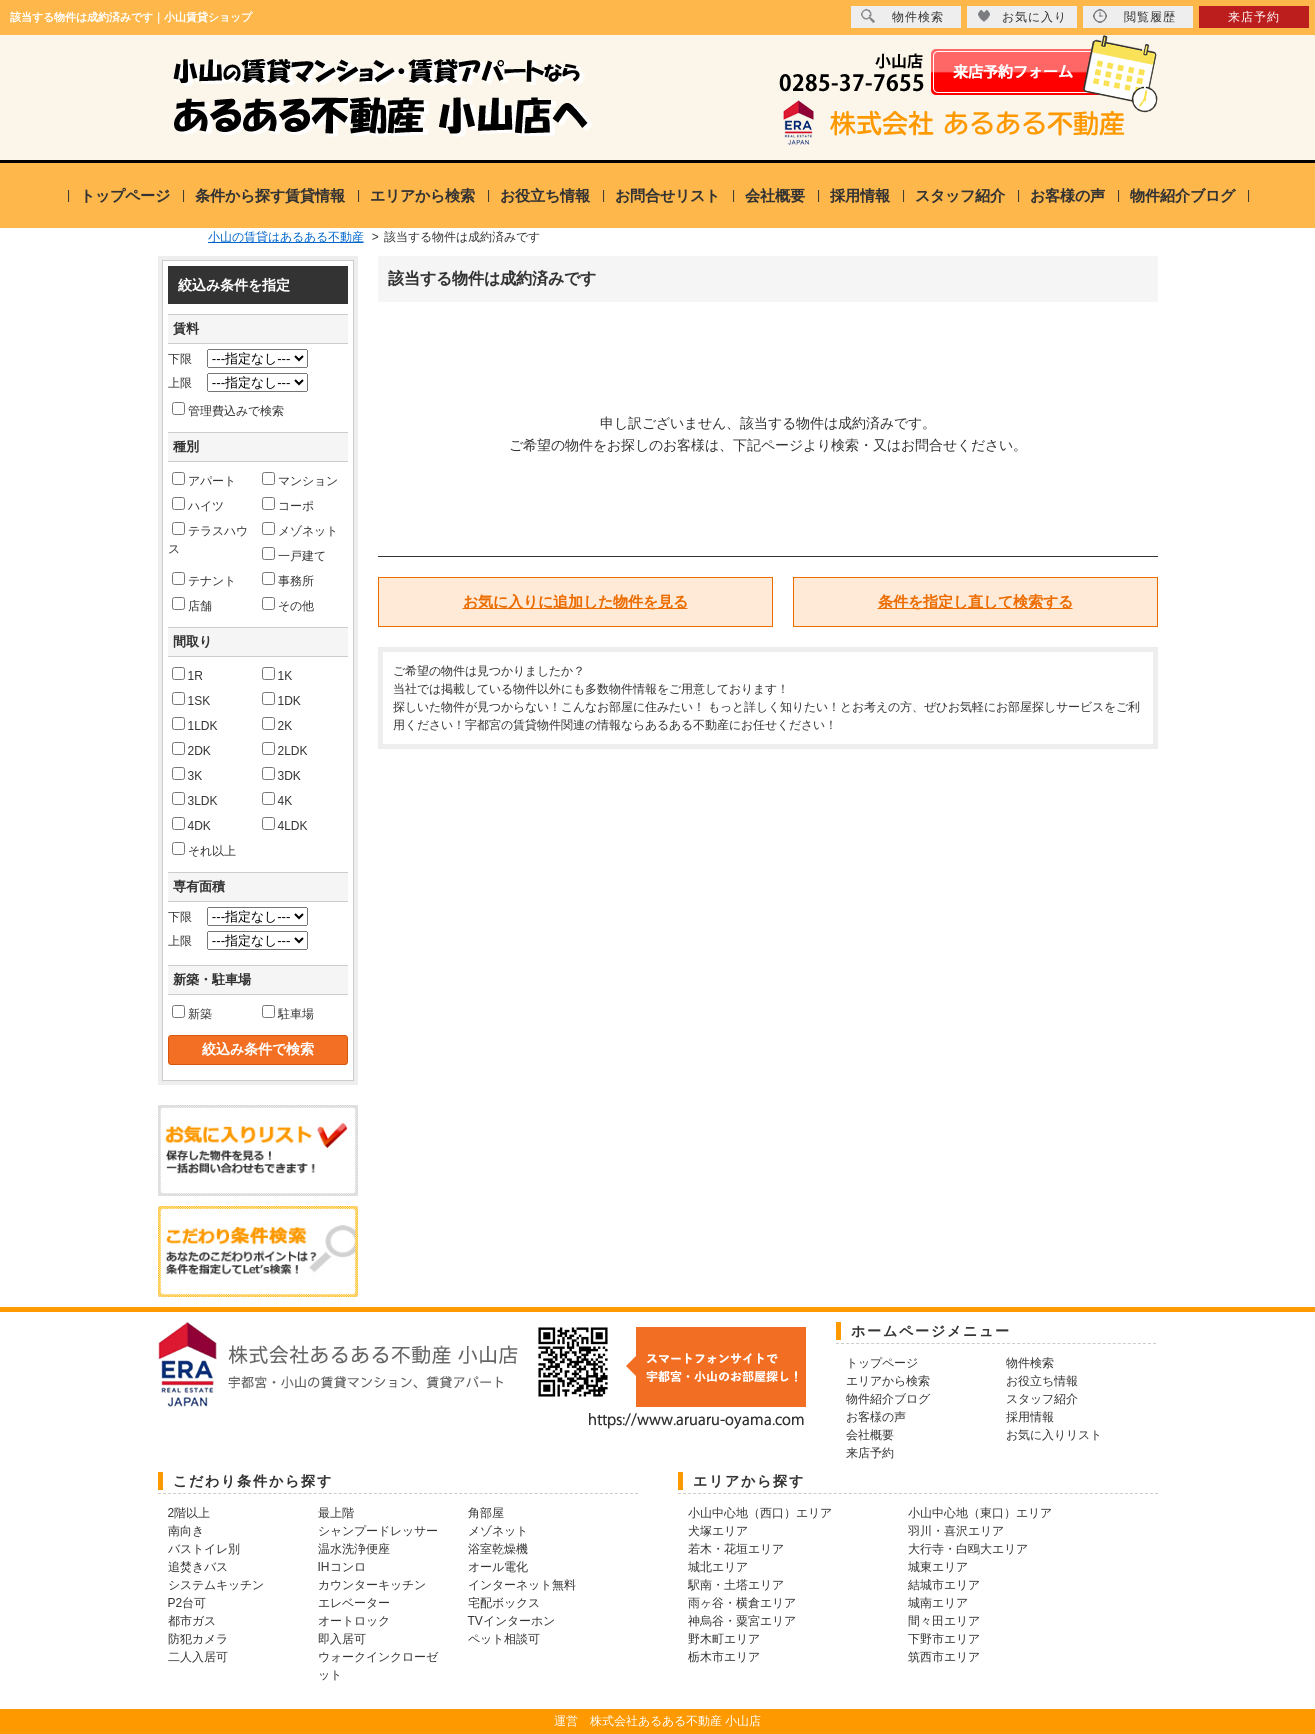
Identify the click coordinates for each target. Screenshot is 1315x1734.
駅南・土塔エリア (736, 1585)
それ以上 (204, 850)
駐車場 (288, 1013)
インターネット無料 (522, 1585)
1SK (191, 700)
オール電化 (498, 1567)
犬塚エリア (718, 1531)
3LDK (195, 800)
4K (277, 800)
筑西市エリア (944, 1657)
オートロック (354, 1621)
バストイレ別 (204, 1549)
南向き (186, 1531)
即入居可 (342, 1639)
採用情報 (860, 195)
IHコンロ (342, 1567)
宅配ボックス (504, 1603)
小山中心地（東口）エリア (980, 1513)
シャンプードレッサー (378, 1531)
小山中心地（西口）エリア (760, 1513)
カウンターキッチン (372, 1585)
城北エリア (718, 1567)
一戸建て (294, 555)
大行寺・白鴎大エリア (968, 1549)
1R (187, 675)
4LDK (285, 825)
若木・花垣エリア (736, 1549)
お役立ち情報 (545, 195)
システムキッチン (216, 1585)
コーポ (288, 505)
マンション (300, 480)
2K (277, 725)
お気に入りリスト (1054, 1435)
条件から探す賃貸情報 (270, 195)
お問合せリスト (667, 195)
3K (187, 775)
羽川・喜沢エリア (956, 1531)
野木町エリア (724, 1639)
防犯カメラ (198, 1639)
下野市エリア (944, 1639)
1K (277, 675)
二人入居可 (198, 1657)
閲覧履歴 (1134, 16)
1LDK (195, 725)
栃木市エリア (724, 1657)
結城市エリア (944, 1585)
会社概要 (775, 195)
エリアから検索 (422, 195)
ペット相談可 (504, 1639)
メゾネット (300, 530)
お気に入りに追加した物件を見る (575, 601)
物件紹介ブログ (1182, 195)
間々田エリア (944, 1621)
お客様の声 (1067, 195)
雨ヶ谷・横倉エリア (742, 1603)
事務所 (288, 580)
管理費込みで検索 (228, 410)
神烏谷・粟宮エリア (742, 1621)
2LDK (285, 750)
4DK (191, 825)
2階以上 (189, 1513)
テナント (204, 580)
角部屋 (486, 1513)
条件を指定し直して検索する (975, 601)
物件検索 (902, 16)
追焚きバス (198, 1567)
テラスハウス (208, 539)
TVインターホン (511, 1621)
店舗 (192, 605)
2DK (191, 750)
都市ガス (192, 1621)
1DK (281, 700)
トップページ (125, 195)
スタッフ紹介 (960, 195)
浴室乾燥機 (498, 1549)
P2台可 (187, 1603)
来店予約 (1254, 17)
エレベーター (354, 1603)
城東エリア (938, 1567)
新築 (192, 1013)
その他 (288, 605)
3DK (281, 775)
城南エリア (938, 1603)
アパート (204, 480)
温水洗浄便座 (354, 1549)
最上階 (336, 1513)
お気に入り (1022, 16)
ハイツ (198, 505)
